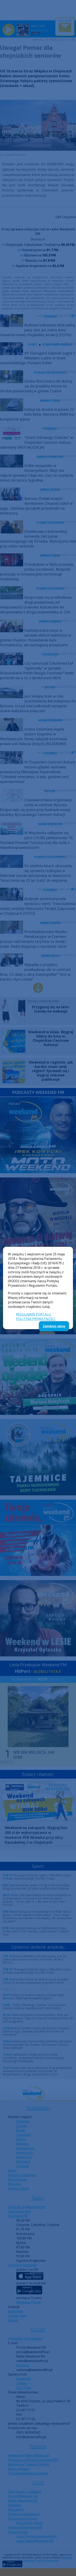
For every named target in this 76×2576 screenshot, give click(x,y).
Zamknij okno (54, 1326)
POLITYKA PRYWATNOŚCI (35, 1319)
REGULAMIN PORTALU (33, 1314)
